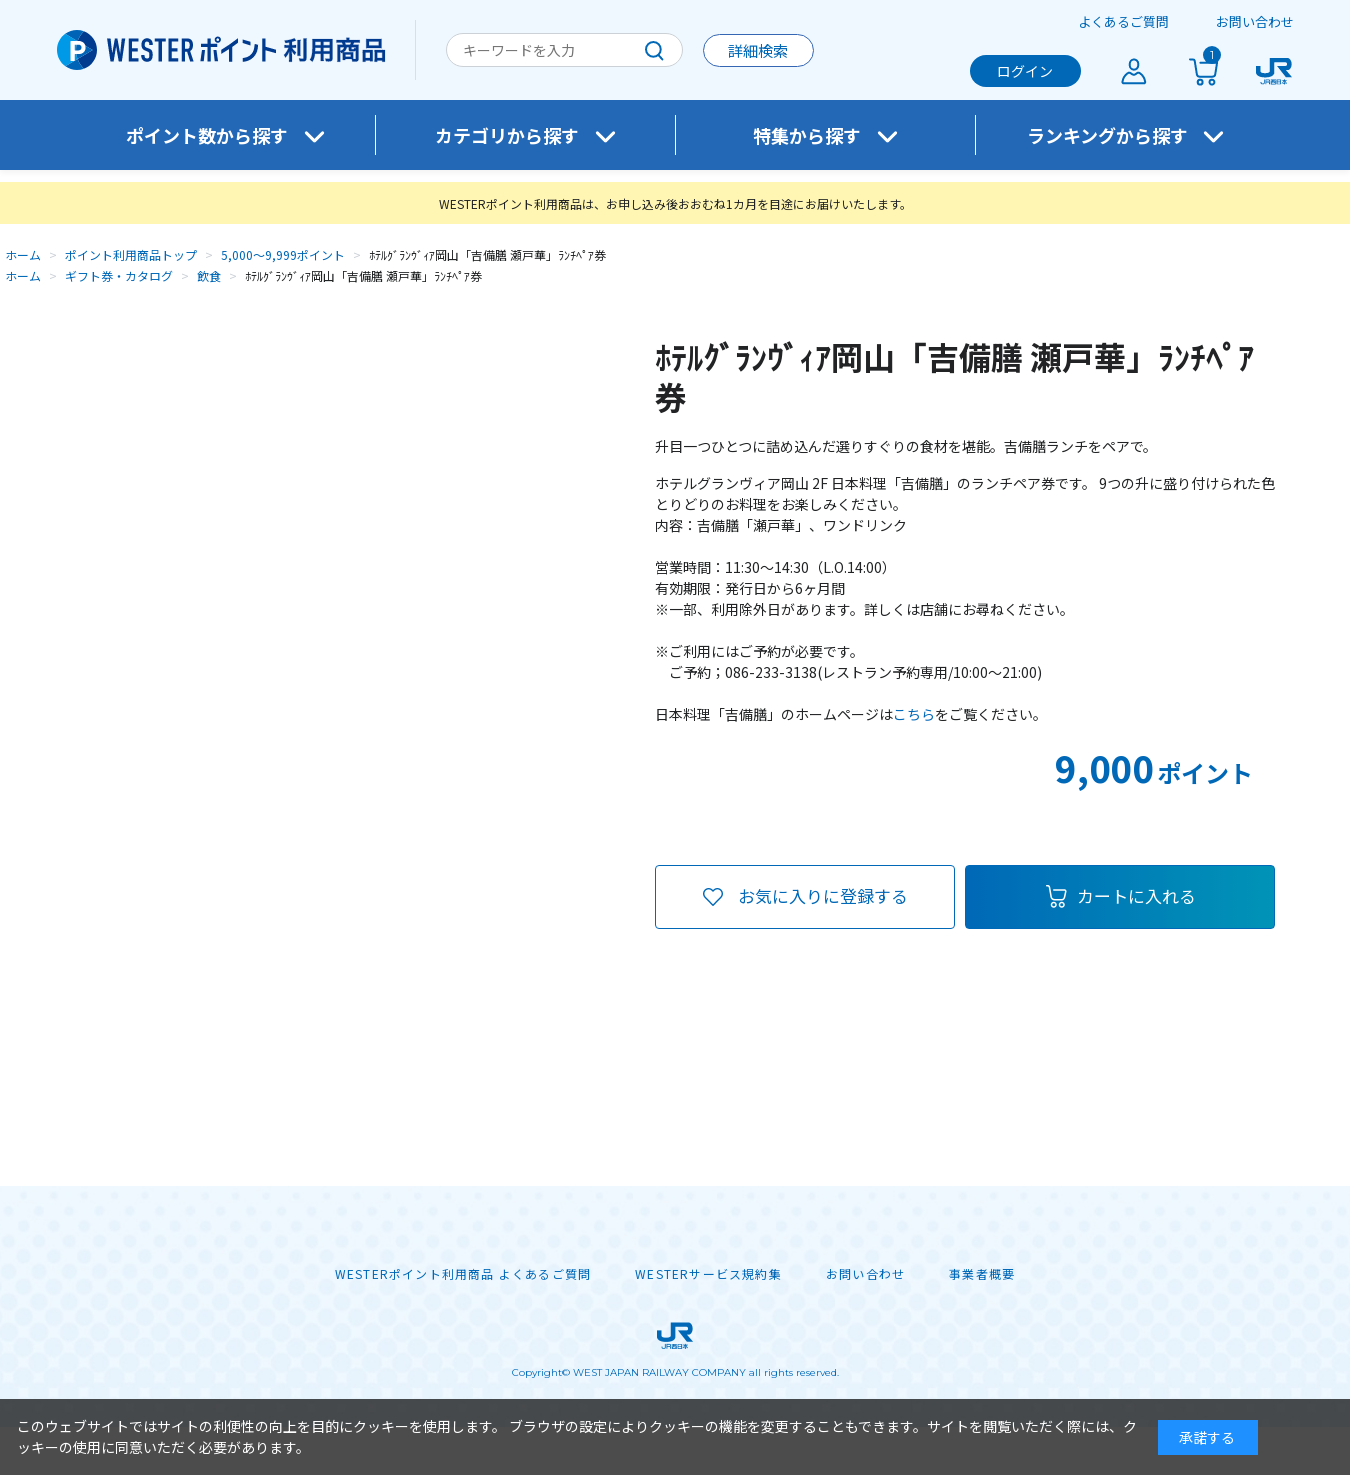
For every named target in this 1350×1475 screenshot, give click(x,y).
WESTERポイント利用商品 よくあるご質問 (463, 1274)
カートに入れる (1136, 895)
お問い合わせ (1255, 21)
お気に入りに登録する (823, 895)
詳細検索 (758, 50)
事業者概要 (982, 1274)
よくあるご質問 (1123, 21)
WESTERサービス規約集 (708, 1274)
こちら (914, 714)
